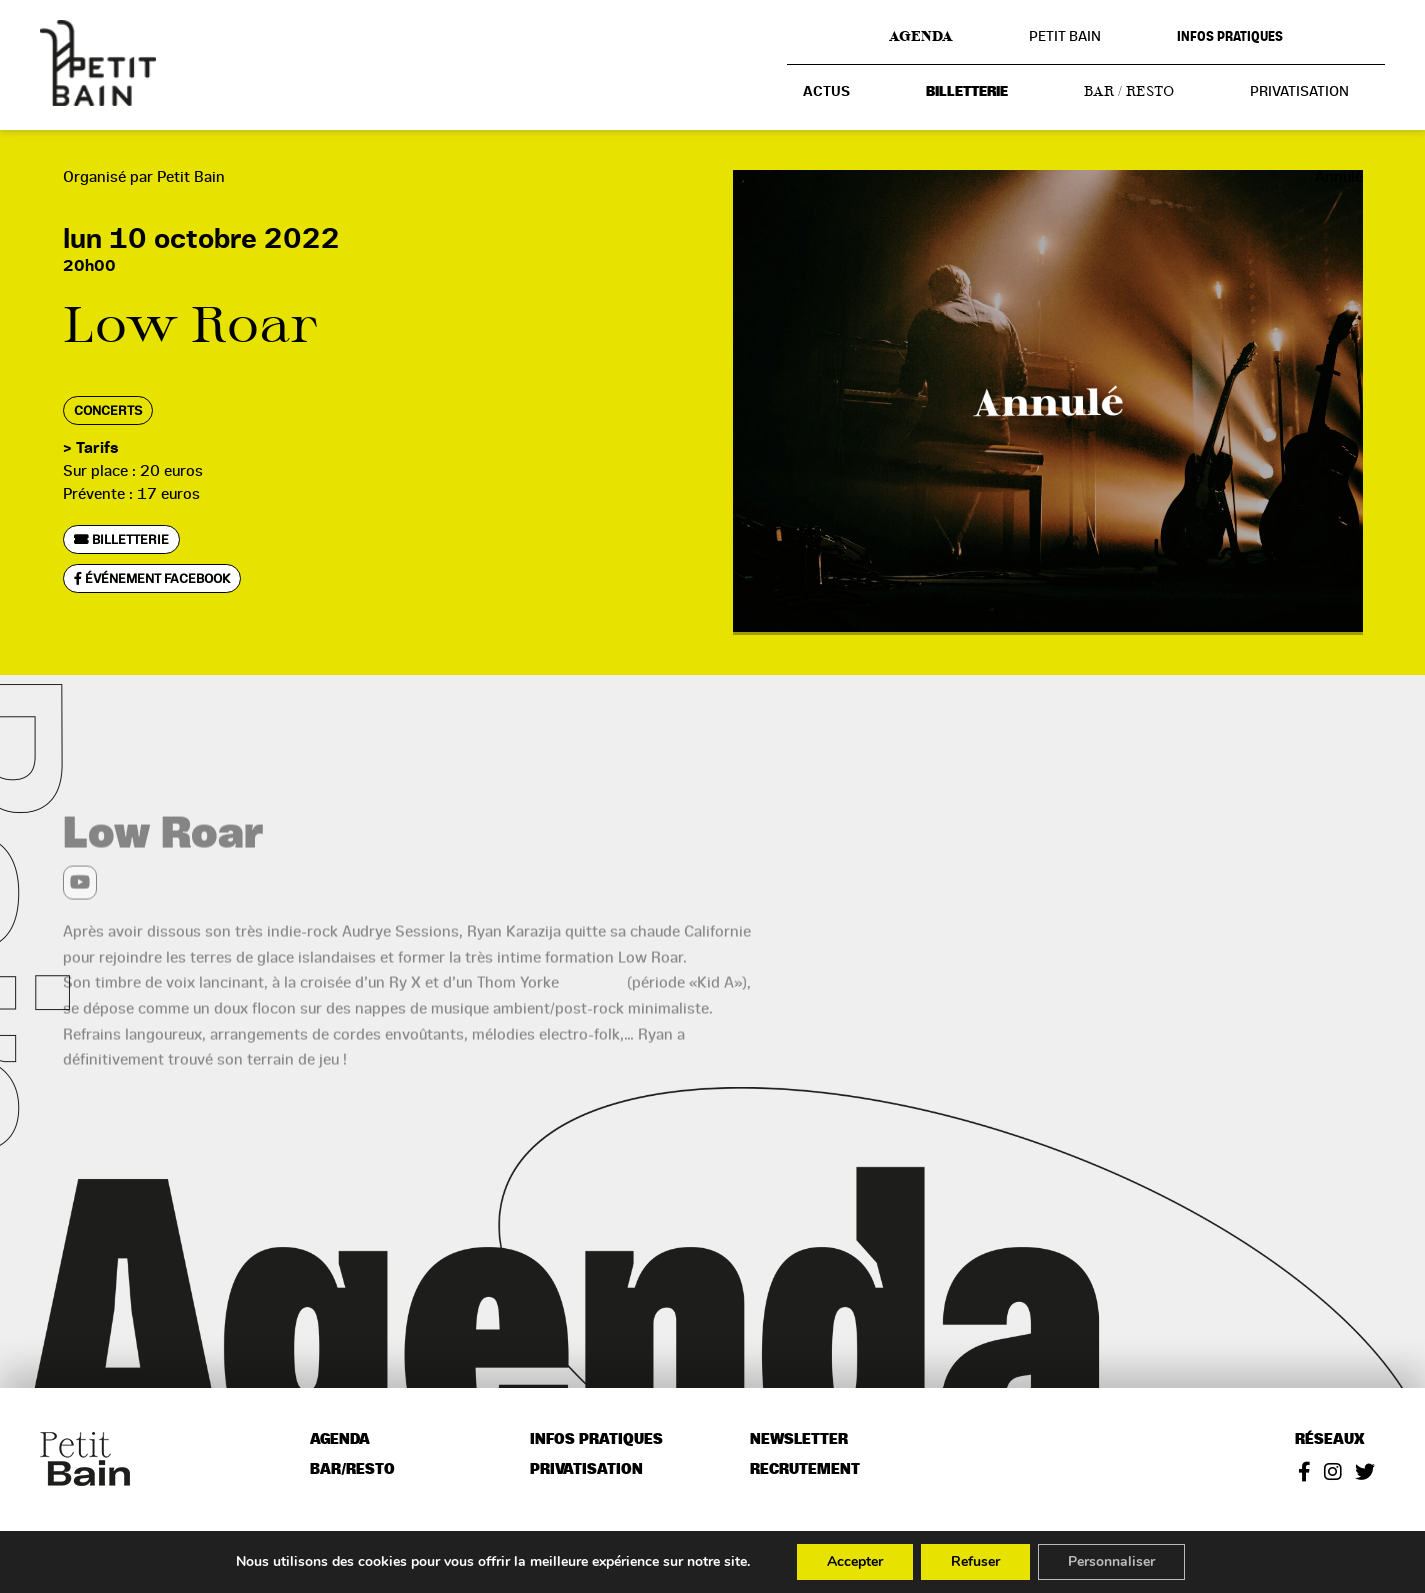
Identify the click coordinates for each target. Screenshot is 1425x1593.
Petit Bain (1065, 36)
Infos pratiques (1230, 36)
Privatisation (1299, 91)
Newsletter (799, 1439)
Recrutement (805, 1469)
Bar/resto (352, 1469)
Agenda (921, 36)
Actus (826, 91)
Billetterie (967, 91)
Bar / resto (1129, 91)
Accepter (855, 1561)
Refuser (975, 1561)
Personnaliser (1111, 1561)
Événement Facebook (152, 578)
